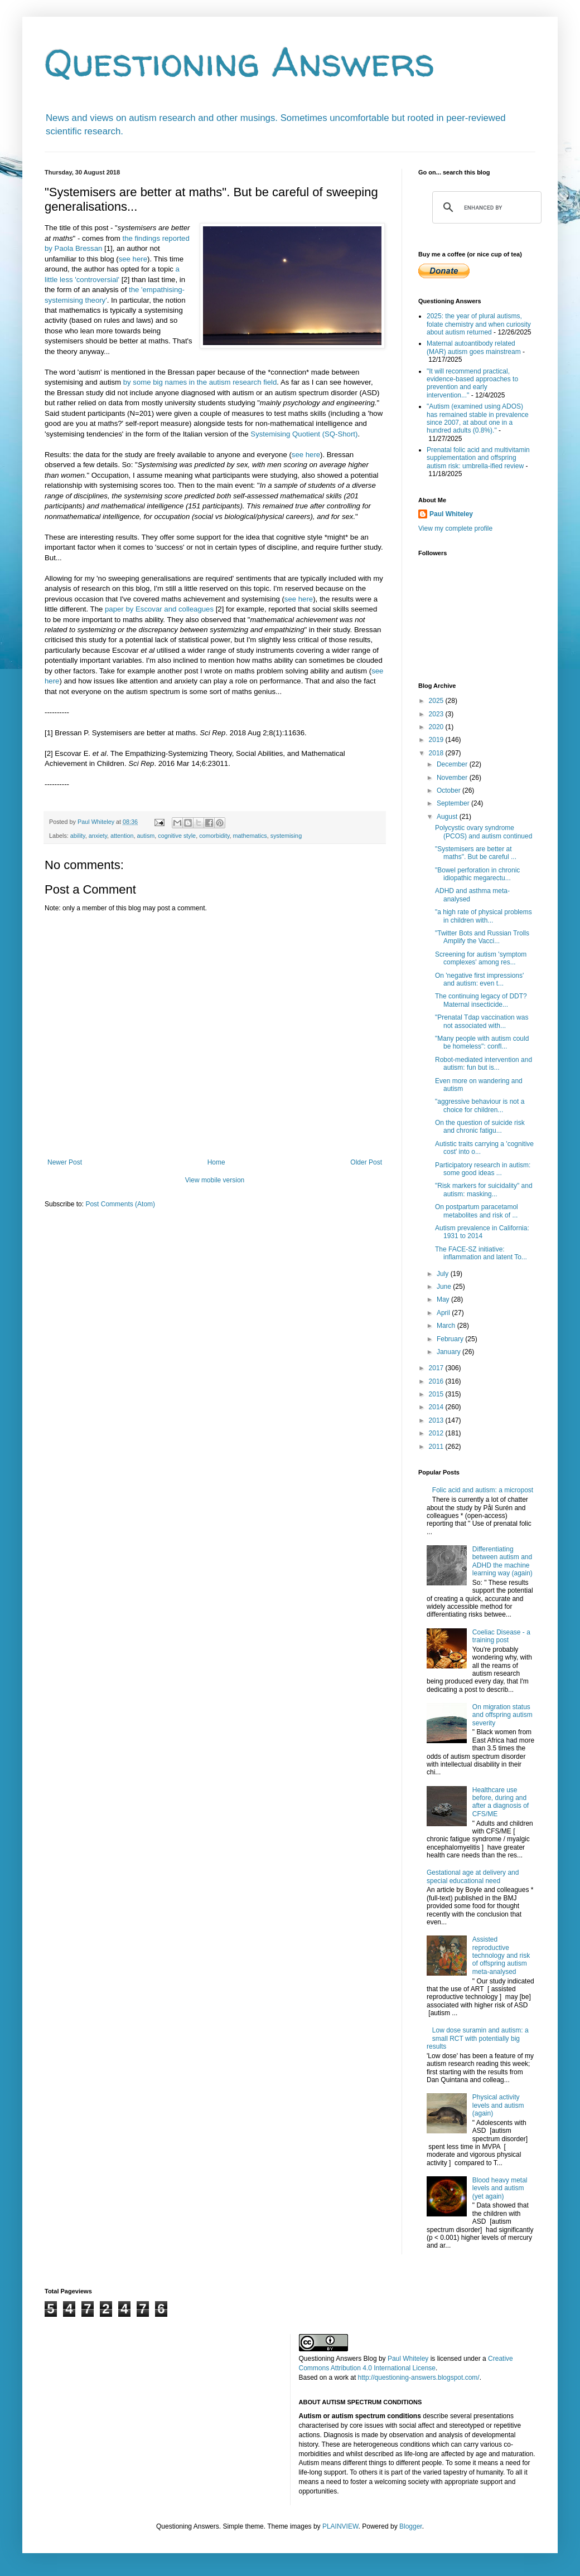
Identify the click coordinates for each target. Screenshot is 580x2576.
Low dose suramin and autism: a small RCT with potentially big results (478, 2038)
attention (121, 835)
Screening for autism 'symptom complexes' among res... (480, 958)
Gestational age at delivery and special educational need (473, 1876)
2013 (437, 1420)
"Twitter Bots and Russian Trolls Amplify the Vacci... (482, 937)
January (449, 1352)
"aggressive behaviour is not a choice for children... (479, 1105)
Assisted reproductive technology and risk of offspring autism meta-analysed (501, 1955)
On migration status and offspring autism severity (502, 1715)
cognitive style (177, 835)
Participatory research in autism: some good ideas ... (482, 1169)
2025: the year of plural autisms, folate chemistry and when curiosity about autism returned (479, 324)
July (444, 1274)
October (449, 790)
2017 (437, 1368)
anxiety (98, 835)
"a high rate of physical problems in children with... (483, 916)
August (448, 817)
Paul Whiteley (451, 514)
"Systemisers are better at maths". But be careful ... (475, 853)
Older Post (366, 1162)
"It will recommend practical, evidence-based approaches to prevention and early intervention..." (472, 383)
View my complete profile (455, 528)
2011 (437, 1446)
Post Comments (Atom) (120, 1204)
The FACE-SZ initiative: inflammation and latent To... (481, 1253)
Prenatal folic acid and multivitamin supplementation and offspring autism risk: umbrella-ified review (478, 458)
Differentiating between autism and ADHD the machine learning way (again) (502, 1561)
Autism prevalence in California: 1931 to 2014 (482, 1232)
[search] (485, 207)
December (453, 764)
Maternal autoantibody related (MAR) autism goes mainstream (474, 347)
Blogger (410, 2526)
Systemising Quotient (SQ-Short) (303, 434)
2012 (437, 1433)
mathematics (250, 835)
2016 (437, 1381)
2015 (437, 1394)
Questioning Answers (240, 62)
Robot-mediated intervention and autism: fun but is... (483, 1063)
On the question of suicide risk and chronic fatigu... (480, 1126)
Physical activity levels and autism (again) (498, 2105)
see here (133, 259)
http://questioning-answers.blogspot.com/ (419, 2377)
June (445, 1287)
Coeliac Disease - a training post (501, 1636)
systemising (286, 835)
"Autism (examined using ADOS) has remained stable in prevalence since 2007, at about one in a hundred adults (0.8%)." (478, 418)
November (453, 778)
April (444, 1313)
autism (145, 835)
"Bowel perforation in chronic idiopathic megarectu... (477, 874)
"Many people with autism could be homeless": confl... (482, 1042)
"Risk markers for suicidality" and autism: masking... (484, 1189)
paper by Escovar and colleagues (159, 609)
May (444, 1299)
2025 (437, 701)
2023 (437, 714)
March (447, 1326)
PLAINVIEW (340, 2526)
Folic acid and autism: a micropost (482, 1490)
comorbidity (214, 835)
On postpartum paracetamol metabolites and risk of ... (476, 1211)
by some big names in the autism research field (200, 382)
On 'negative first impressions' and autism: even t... (479, 979)
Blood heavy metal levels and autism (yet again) (500, 2188)
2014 (437, 1407)
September (454, 803)
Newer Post (64, 1162)
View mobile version (215, 1180)
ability (77, 835)
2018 (437, 753)
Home (216, 1162)
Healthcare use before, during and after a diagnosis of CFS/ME (500, 1802)
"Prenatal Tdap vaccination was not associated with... (481, 1021)
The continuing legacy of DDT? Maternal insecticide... (481, 1000)
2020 (437, 727)
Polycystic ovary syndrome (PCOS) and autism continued (483, 832)
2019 (437, 740)
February (451, 1339)
